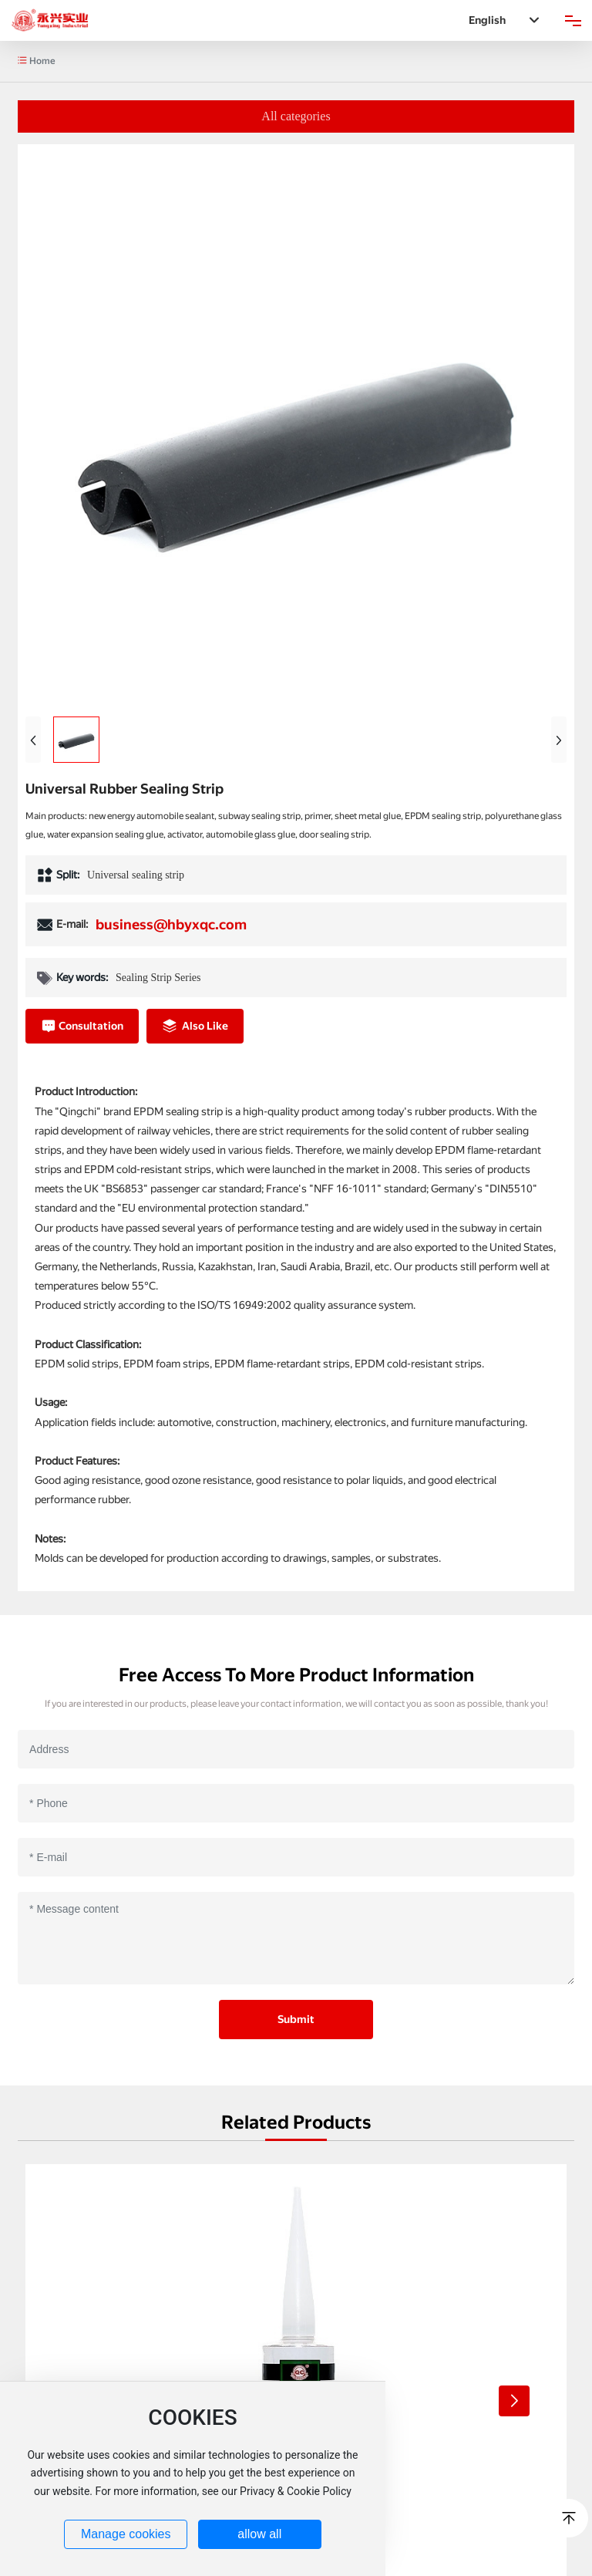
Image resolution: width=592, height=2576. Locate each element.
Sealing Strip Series (158, 977)
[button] (514, 2400)
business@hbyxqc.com (171, 924)
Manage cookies (126, 2534)
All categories (295, 116)
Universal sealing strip (135, 875)
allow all (259, 2534)
